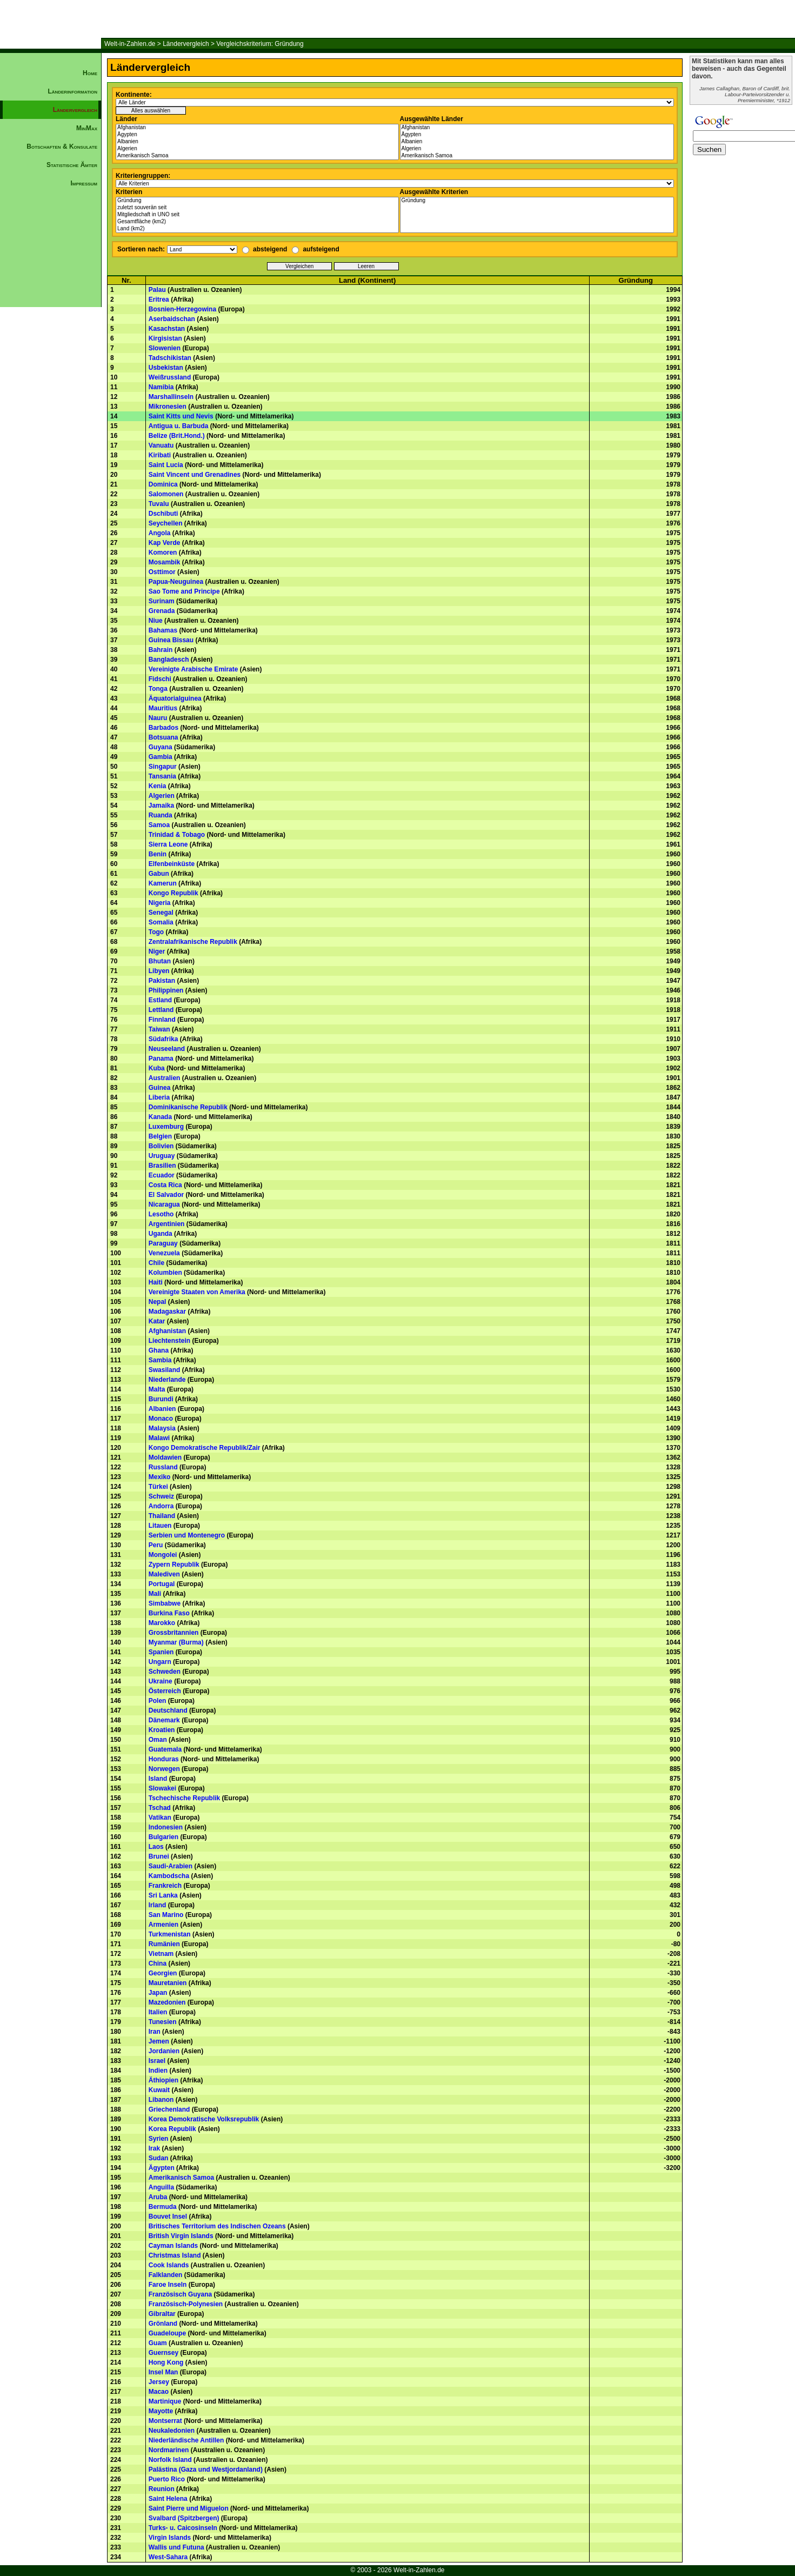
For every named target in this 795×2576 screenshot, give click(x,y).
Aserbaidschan (172, 319)
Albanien (257, 141)
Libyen (159, 971)
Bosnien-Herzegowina (182, 309)
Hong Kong (166, 2362)
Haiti (156, 1282)
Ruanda (160, 815)
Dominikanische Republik (188, 1107)
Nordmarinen (169, 2450)
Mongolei (163, 1555)
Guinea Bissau (171, 640)
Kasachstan (167, 328)
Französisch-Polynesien (186, 2304)
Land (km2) (257, 228)
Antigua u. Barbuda (179, 426)
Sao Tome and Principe (184, 591)
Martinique (165, 2401)
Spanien (161, 1652)
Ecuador (162, 1175)
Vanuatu (161, 445)
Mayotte (161, 2411)
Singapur (163, 766)
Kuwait (159, 2090)
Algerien (257, 148)
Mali (155, 1593)
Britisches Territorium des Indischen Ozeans (217, 2226)
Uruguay (162, 1156)
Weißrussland (170, 377)
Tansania (162, 776)
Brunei (159, 1856)
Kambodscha (169, 1876)
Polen (157, 1701)
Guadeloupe (167, 2333)
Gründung (257, 200)
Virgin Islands (170, 2537)
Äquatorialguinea (175, 698)
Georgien (163, 1973)
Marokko (162, 1623)
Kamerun (163, 883)
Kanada (160, 1117)
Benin (157, 854)
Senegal (161, 912)
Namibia (161, 387)
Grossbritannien (174, 1632)
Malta (157, 1389)
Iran (155, 2031)
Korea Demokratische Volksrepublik (204, 2119)
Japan (158, 1992)
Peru (156, 1545)
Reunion (162, 2489)
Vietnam (161, 1954)
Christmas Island (175, 2255)
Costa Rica (165, 1185)
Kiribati (160, 455)
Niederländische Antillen (186, 2440)
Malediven (164, 1574)
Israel (157, 2061)
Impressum (83, 183)
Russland (163, 1467)
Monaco (161, 1418)
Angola (160, 533)
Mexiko (160, 1477)
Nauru (158, 718)
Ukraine (160, 1681)
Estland (160, 1000)
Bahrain (161, 650)
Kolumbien (165, 1272)
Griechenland (169, 2109)
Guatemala (165, 1749)
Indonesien (166, 1827)
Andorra (161, 1506)
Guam (158, 2343)
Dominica (163, 484)
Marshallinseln (171, 397)
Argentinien (167, 1224)
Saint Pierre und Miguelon (189, 2508)
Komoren (163, 552)
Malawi (159, 1438)
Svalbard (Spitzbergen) (184, 2518)
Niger (157, 951)
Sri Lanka (163, 1895)
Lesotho (161, 1214)
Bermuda (163, 2207)
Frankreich (165, 1885)
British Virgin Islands (181, 2236)
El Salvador (166, 1195)
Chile (156, 1263)
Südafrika (163, 1039)
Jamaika (161, 805)
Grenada (162, 611)
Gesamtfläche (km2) (257, 221)
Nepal (157, 1302)
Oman (158, 1739)
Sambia (160, 1360)
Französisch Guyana (180, 2294)
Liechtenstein (169, 1340)
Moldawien (165, 1457)
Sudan (159, 2158)
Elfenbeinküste (172, 864)
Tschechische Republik (185, 1798)
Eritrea (159, 299)
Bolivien (161, 1146)
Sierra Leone (168, 844)
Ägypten (257, 134)
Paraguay (163, 1243)
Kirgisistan (165, 338)
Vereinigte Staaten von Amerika (197, 1292)
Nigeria (160, 903)
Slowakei (162, 1788)
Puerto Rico (167, 2479)
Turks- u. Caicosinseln (183, 2528)
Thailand (162, 1516)
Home (90, 73)
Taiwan (159, 1029)
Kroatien (162, 1730)
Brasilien (162, 1165)
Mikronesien (167, 406)
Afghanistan (257, 127)
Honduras (164, 1759)
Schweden (165, 1671)
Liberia (159, 1097)
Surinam (162, 601)
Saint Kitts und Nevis (181, 416)
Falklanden (166, 2275)
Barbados (163, 727)
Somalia (161, 922)
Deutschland (168, 1710)
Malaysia (162, 1428)
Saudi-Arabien (170, 1866)
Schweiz (161, 1496)
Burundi (161, 1399)
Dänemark (164, 1720)
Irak (154, 2148)
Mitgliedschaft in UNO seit (257, 214)
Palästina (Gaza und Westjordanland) (206, 2469)
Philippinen (166, 990)
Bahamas (163, 630)
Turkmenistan (170, 1934)
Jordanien (164, 2051)
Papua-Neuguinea (176, 581)
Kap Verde (165, 543)
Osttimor (162, 572)
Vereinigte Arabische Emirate (193, 669)
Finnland (162, 1019)
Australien (165, 1078)
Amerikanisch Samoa (257, 155)
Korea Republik (172, 2129)
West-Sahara (168, 2557)
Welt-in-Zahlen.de (130, 44)
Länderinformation (72, 91)
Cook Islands (169, 2265)
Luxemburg (166, 1126)
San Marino (166, 1915)
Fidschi (160, 679)
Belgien (160, 1136)
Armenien (163, 1924)
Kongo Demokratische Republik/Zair (204, 1448)
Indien (158, 2070)
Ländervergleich (186, 44)
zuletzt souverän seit (257, 207)
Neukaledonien (172, 2430)
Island (158, 1778)
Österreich (165, 1691)
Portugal (162, 1584)
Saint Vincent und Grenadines (194, 474)
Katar (157, 1321)
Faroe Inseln (168, 2284)
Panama (161, 1058)
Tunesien (163, 2022)
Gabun (159, 873)
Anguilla (161, 2187)
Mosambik (165, 562)
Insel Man (163, 2372)
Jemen (159, 2041)
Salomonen (166, 494)
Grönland (163, 2323)
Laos (156, 1847)
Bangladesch (169, 659)
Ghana (159, 1350)
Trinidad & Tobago (177, 834)
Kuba (157, 1068)
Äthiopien (163, 2080)
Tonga (158, 689)
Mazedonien (167, 2002)
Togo (156, 932)
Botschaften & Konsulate (61, 146)
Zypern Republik (174, 1564)
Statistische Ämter (71, 165)
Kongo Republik (173, 893)
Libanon (161, 2100)
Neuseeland (167, 1049)
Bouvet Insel (168, 2216)
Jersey (159, 2382)
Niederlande (167, 1379)
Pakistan (162, 980)
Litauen (160, 1525)
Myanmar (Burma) (176, 1642)
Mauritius (163, 708)
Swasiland (165, 1370)
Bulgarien (163, 1837)
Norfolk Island (170, 2460)
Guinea (160, 1087)
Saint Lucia (166, 465)
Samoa (159, 825)
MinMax (86, 128)
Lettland (161, 1010)
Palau (157, 290)
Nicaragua (164, 1204)
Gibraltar (162, 2314)
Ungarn (160, 1662)
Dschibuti (163, 513)
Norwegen (164, 1769)
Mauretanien (168, 1983)
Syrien (159, 2138)
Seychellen (166, 523)
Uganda (160, 1233)
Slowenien (165, 348)
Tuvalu (159, 504)
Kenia (157, 786)
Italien (158, 2012)
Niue (156, 620)
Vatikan (160, 1817)
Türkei (158, 1486)
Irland (157, 1905)
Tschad (160, 1808)
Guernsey (163, 2353)
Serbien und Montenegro (187, 1535)
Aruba (158, 2197)
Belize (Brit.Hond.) (177, 436)
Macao (159, 2391)
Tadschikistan (170, 358)
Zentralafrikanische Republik (193, 942)
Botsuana (163, 737)
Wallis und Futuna (176, 2547)
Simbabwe (165, 1603)
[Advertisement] (51, 376)
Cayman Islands (173, 2245)
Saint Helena (168, 2498)
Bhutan (160, 961)
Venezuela (164, 1253)
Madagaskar (167, 1311)
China (157, 1963)
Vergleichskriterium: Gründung (259, 44)
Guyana (160, 747)
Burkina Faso (169, 1613)
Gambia (160, 757)
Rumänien (164, 1944)
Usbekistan (166, 367)
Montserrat (165, 2421)
